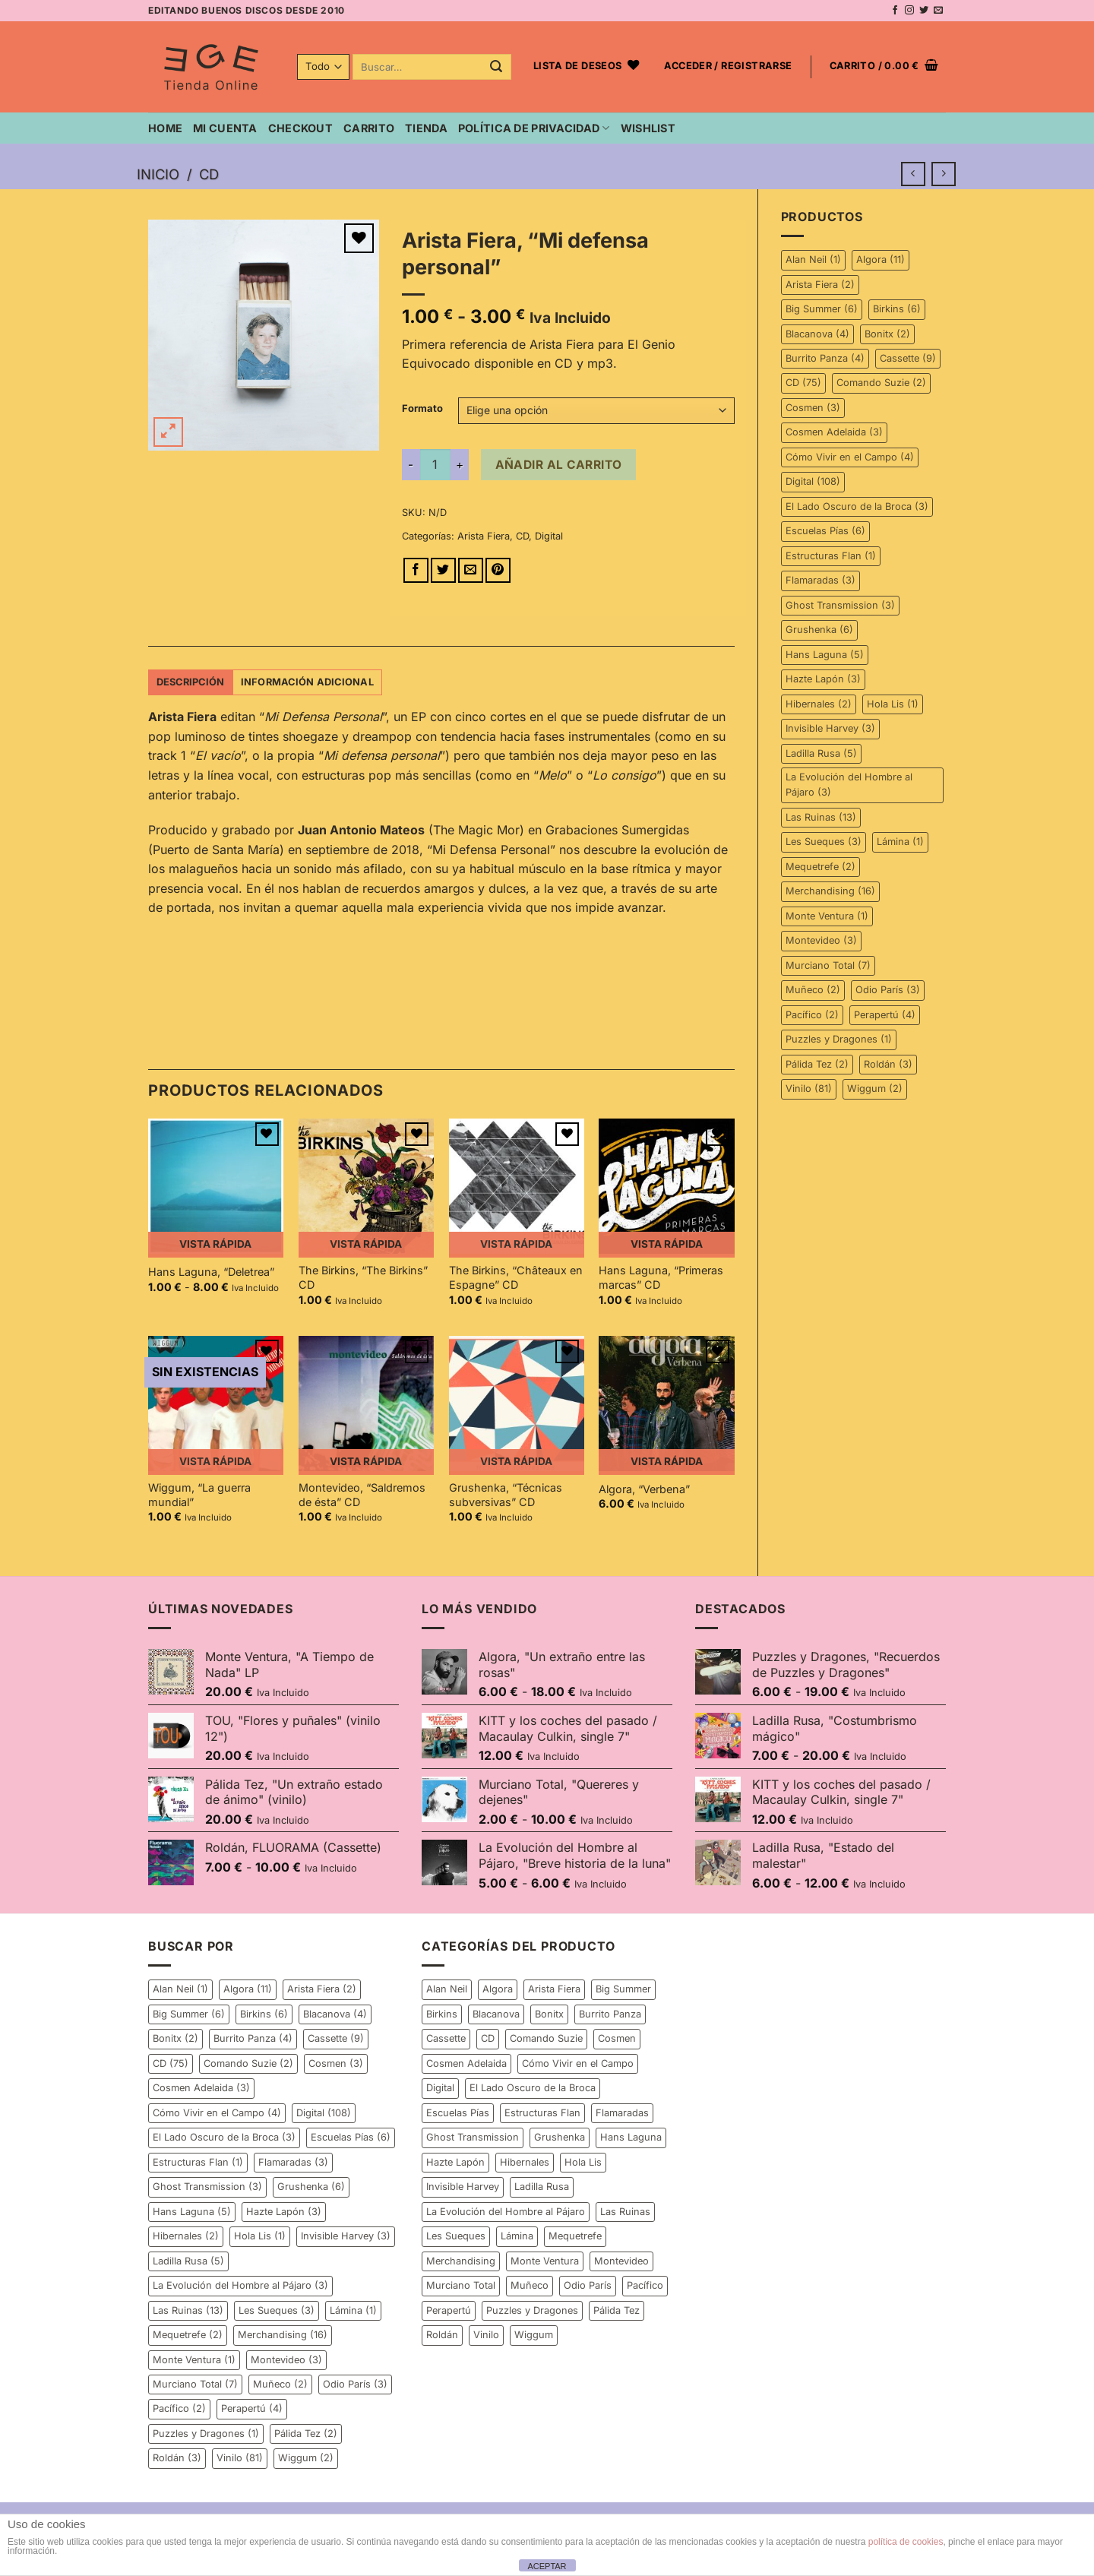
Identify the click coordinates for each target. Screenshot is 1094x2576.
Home (165, 128)
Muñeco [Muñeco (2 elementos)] (813, 989)
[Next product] (913, 173)
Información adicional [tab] (307, 682)
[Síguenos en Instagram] (909, 10)
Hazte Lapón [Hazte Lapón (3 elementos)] (823, 679)
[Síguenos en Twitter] (923, 10)
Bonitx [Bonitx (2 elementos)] (887, 334)
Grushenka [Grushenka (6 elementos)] (819, 629)
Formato (422, 408)
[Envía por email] (470, 570)
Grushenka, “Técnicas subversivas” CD (505, 1494)
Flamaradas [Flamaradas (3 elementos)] (820, 580)
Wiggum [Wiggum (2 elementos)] (875, 1088)
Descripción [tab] (191, 682)
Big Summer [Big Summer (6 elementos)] (822, 309)
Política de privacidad (534, 128)
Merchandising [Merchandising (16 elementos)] (830, 891)
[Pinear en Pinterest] (498, 570)
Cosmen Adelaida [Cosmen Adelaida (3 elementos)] (834, 432)
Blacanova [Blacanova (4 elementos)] (817, 334)
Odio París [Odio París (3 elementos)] (887, 989)
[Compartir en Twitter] (443, 570)
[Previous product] (943, 173)
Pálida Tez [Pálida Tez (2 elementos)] (817, 1064)
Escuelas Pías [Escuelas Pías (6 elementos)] (825, 530)
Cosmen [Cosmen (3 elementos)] (813, 407)
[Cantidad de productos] (435, 464)
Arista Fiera (483, 536)
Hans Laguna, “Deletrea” (211, 1271)
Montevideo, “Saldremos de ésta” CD (362, 1494)
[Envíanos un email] (938, 10)
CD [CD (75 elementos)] (803, 382)
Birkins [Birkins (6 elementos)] (897, 309)
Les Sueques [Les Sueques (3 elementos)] (824, 841)
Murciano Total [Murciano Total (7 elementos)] (828, 965)
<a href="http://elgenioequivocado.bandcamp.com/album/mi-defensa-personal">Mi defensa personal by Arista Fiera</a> (441, 979)
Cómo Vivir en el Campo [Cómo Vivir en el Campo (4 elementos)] (850, 457)
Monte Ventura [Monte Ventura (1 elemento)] (827, 916)
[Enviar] (496, 67)
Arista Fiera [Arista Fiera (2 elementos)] (820, 284)
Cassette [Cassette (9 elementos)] (908, 358)
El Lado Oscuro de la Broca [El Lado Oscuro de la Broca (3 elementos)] (857, 506)
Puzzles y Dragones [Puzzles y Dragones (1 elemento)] (839, 1039)
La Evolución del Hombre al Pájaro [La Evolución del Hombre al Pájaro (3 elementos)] (849, 784)
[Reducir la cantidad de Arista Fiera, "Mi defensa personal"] (411, 464)
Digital (549, 536)
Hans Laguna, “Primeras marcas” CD (661, 1277)
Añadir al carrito (558, 464)
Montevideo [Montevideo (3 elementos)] (821, 940)
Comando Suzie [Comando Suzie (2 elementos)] (881, 382)
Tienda (426, 128)
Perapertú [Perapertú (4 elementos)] (884, 1015)
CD (209, 174)
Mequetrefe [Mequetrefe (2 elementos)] (820, 866)
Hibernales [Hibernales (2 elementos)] (819, 704)
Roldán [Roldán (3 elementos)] (888, 1064)
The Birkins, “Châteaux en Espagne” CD (516, 1277)
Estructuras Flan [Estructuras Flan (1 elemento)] (831, 556)
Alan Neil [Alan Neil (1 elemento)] (813, 259)
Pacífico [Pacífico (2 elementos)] (812, 1015)
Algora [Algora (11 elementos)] (880, 259)
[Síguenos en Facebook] (895, 10)
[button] (728, 67)
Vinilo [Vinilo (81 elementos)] (809, 1088)
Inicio (158, 174)
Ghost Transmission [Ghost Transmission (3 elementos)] (840, 605)
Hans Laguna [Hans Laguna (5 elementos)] (825, 654)
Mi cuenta (225, 128)
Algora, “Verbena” (644, 1489)
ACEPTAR (546, 2566)
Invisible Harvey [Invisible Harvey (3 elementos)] (830, 728)
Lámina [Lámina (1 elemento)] (900, 841)
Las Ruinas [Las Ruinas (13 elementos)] (821, 817)
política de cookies (906, 2541)
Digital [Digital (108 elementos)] (813, 481)
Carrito (368, 128)
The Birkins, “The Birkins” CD (363, 1277)
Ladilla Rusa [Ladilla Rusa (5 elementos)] (821, 753)
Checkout (300, 128)
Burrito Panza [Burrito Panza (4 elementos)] (825, 358)
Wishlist (648, 128)
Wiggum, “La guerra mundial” (199, 1494)
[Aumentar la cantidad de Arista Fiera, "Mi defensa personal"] (460, 464)
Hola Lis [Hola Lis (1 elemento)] (893, 704)
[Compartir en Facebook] (415, 570)
